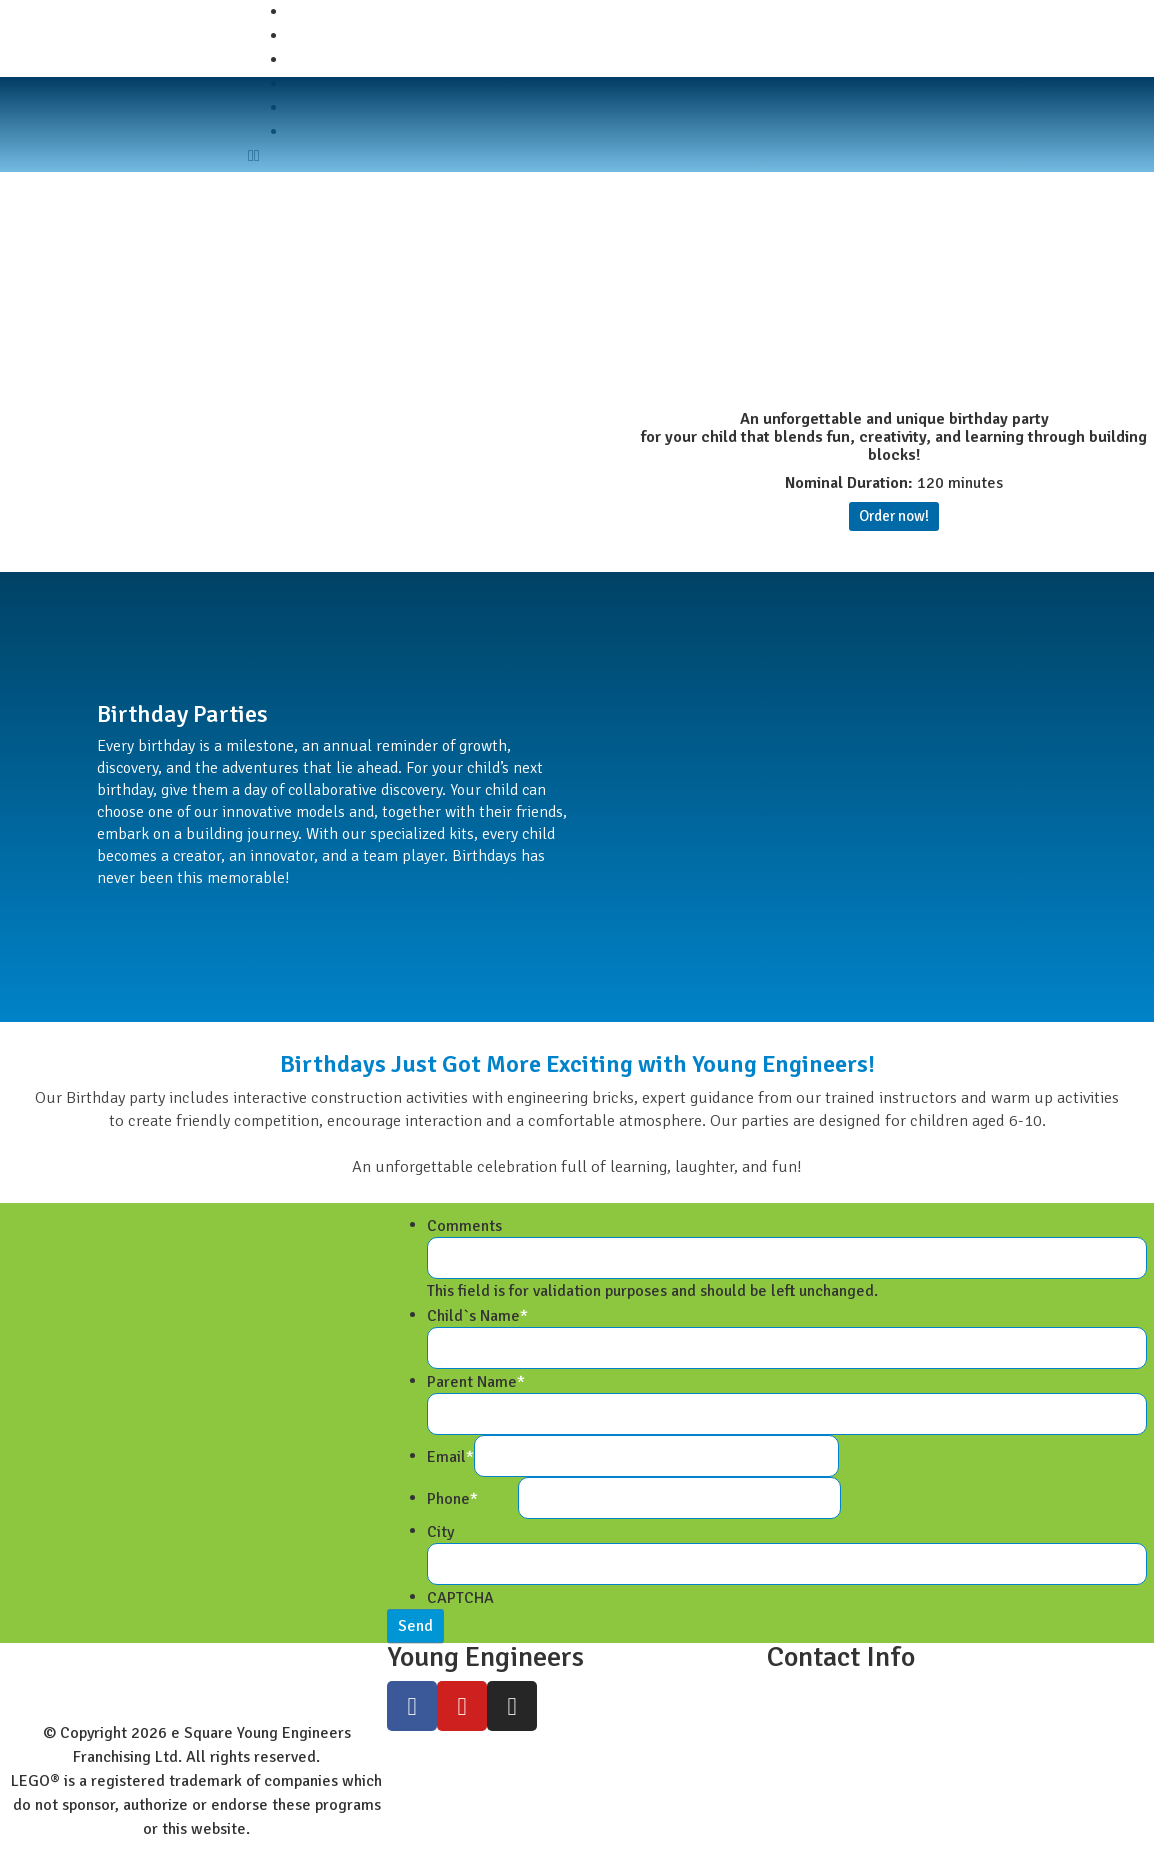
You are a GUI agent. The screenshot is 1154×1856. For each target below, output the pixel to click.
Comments (464, 1226)
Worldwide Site (342, 60)
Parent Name (476, 1382)
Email (450, 1457)
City (440, 1532)
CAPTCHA (460, 1598)
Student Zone (335, 36)
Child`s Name (477, 1316)
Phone (452, 1499)
